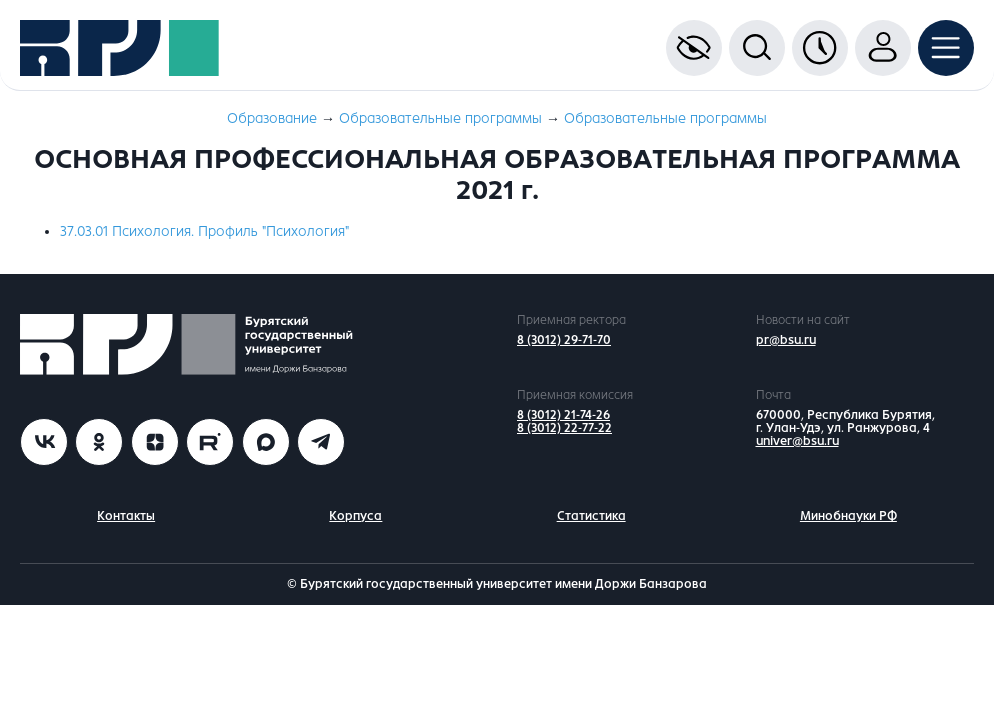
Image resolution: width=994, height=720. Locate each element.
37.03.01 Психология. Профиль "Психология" (204, 231)
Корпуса (355, 516)
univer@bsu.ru (797, 441)
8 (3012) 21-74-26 (563, 415)
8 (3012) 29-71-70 (564, 340)
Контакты (126, 516)
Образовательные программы (440, 118)
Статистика (591, 516)
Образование (272, 118)
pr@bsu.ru (786, 340)
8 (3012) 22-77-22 (564, 428)
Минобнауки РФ (848, 516)
